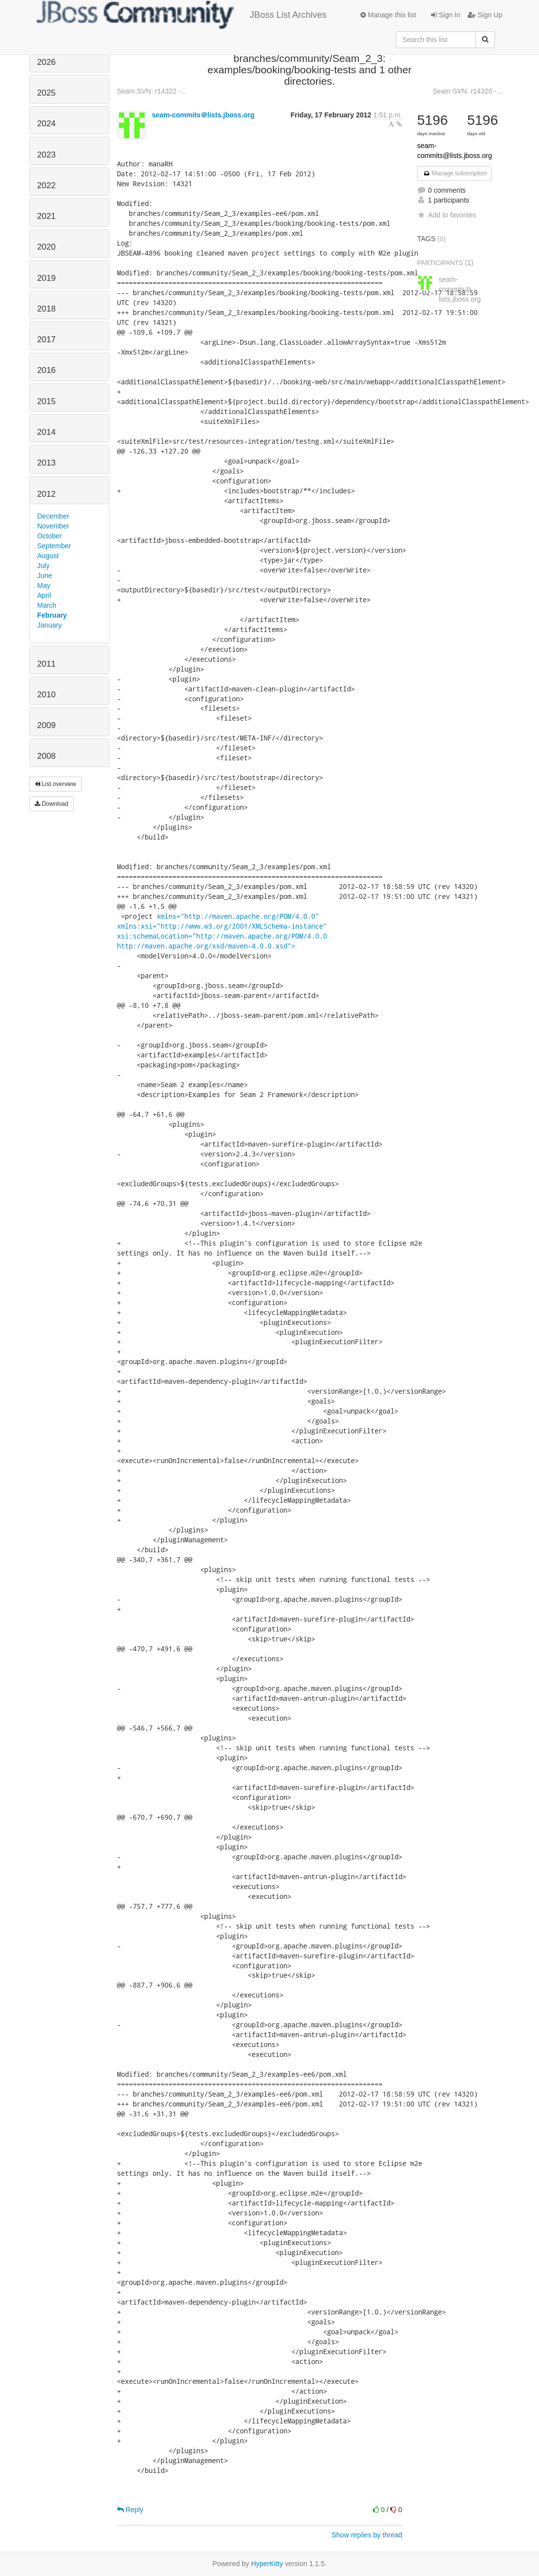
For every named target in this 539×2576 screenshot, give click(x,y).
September (54, 546)
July (43, 566)
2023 (46, 154)
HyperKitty (267, 2564)
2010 (46, 694)
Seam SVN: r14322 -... (152, 91)
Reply (130, 2510)
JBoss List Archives (181, 14)
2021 (46, 216)
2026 (46, 62)
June (44, 575)
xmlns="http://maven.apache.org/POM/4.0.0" (238, 916)
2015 (46, 401)
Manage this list (388, 15)
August (48, 556)
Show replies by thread (366, 2535)
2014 (46, 432)
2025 (46, 93)
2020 (46, 247)
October (49, 536)
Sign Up (485, 15)
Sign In (445, 15)
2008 (46, 756)
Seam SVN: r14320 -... (467, 91)
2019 (46, 278)
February (52, 615)
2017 (46, 339)
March (46, 605)
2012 (46, 494)
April (44, 595)
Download (51, 803)
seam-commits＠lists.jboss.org (203, 115)
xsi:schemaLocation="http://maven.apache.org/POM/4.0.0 (222, 936)
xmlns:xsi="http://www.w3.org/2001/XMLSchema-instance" (222, 926)
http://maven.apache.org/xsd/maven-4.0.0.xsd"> (206, 945)
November (53, 526)
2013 (46, 463)
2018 (46, 309)
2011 (46, 664)
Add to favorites (446, 215)
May (43, 585)
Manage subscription (455, 173)
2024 (46, 123)
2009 (46, 725)
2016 (46, 370)
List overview (55, 784)
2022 (46, 185)
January (49, 625)
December (53, 516)
